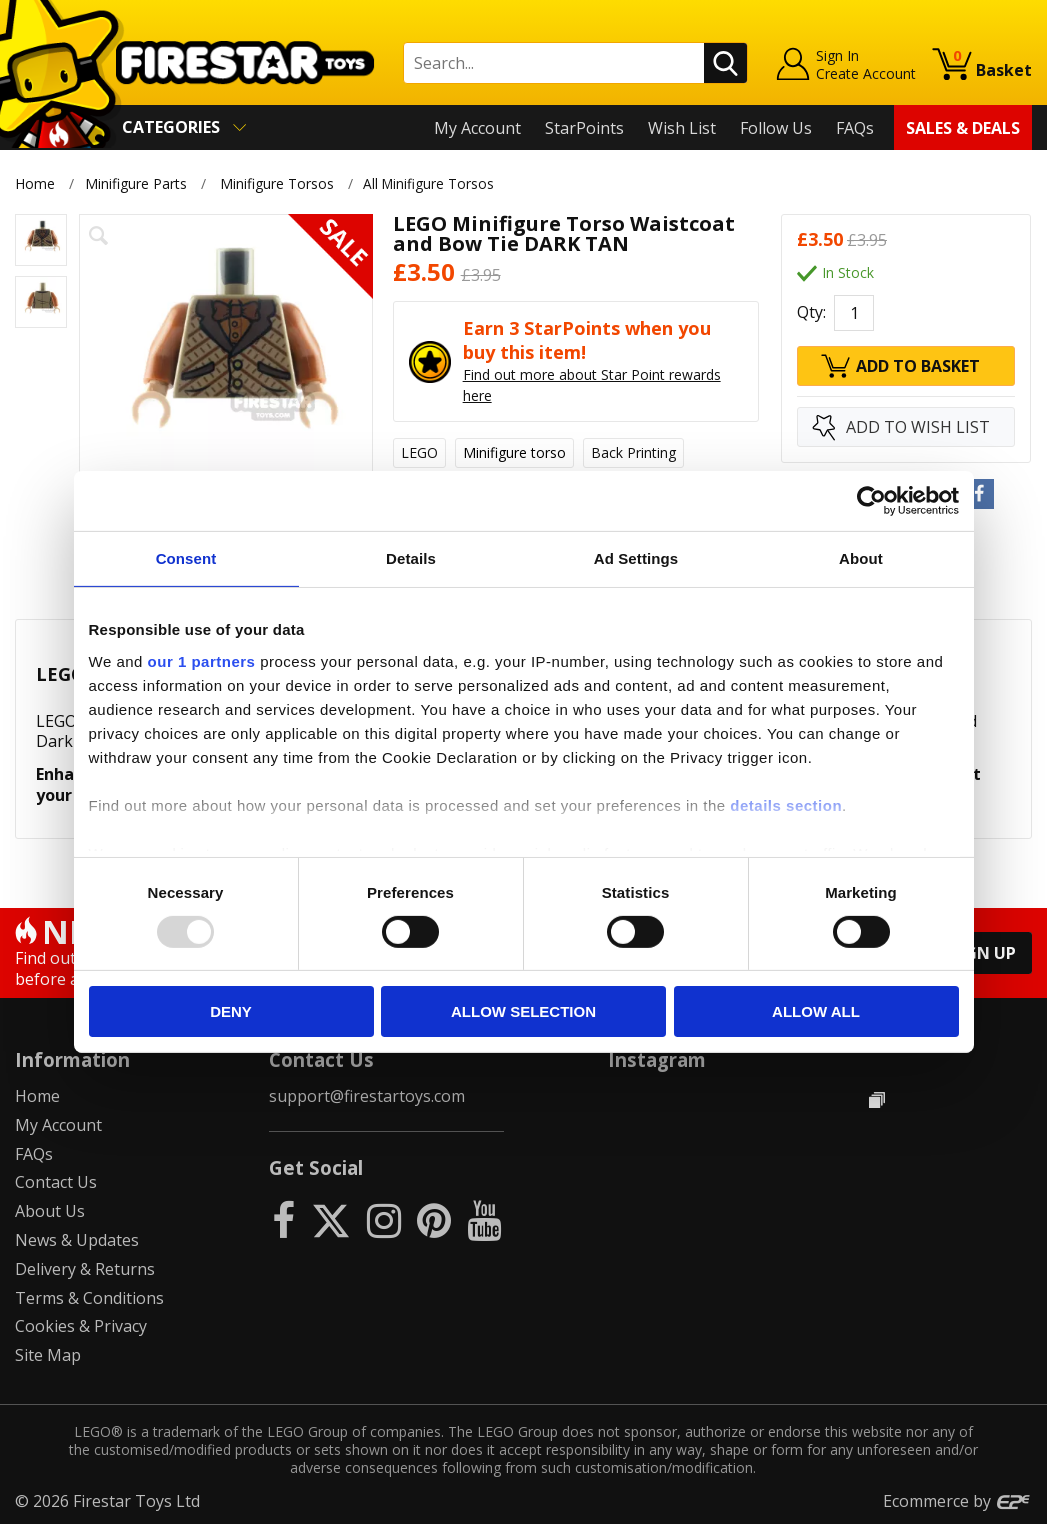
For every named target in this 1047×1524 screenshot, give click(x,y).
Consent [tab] (186, 558)
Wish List (682, 128)
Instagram (657, 1059)
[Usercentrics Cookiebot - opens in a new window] (871, 501)
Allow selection (523, 1011)
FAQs (855, 128)
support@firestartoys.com (367, 1096)
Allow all (816, 1011)
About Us (50, 1211)
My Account (477, 128)
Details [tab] (411, 558)
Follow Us (776, 128)
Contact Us (56, 1182)
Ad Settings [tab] (636, 558)
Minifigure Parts (136, 183)
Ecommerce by (957, 1501)
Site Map (48, 1355)
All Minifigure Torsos (434, 183)
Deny (231, 1011)
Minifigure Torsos (277, 183)
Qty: (811, 313)
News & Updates (77, 1240)
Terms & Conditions (89, 1298)
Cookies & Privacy (81, 1326)
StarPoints (584, 128)
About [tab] (861, 558)
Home (35, 183)
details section (786, 804)
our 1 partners (202, 660)
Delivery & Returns (85, 1269)
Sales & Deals (963, 128)
